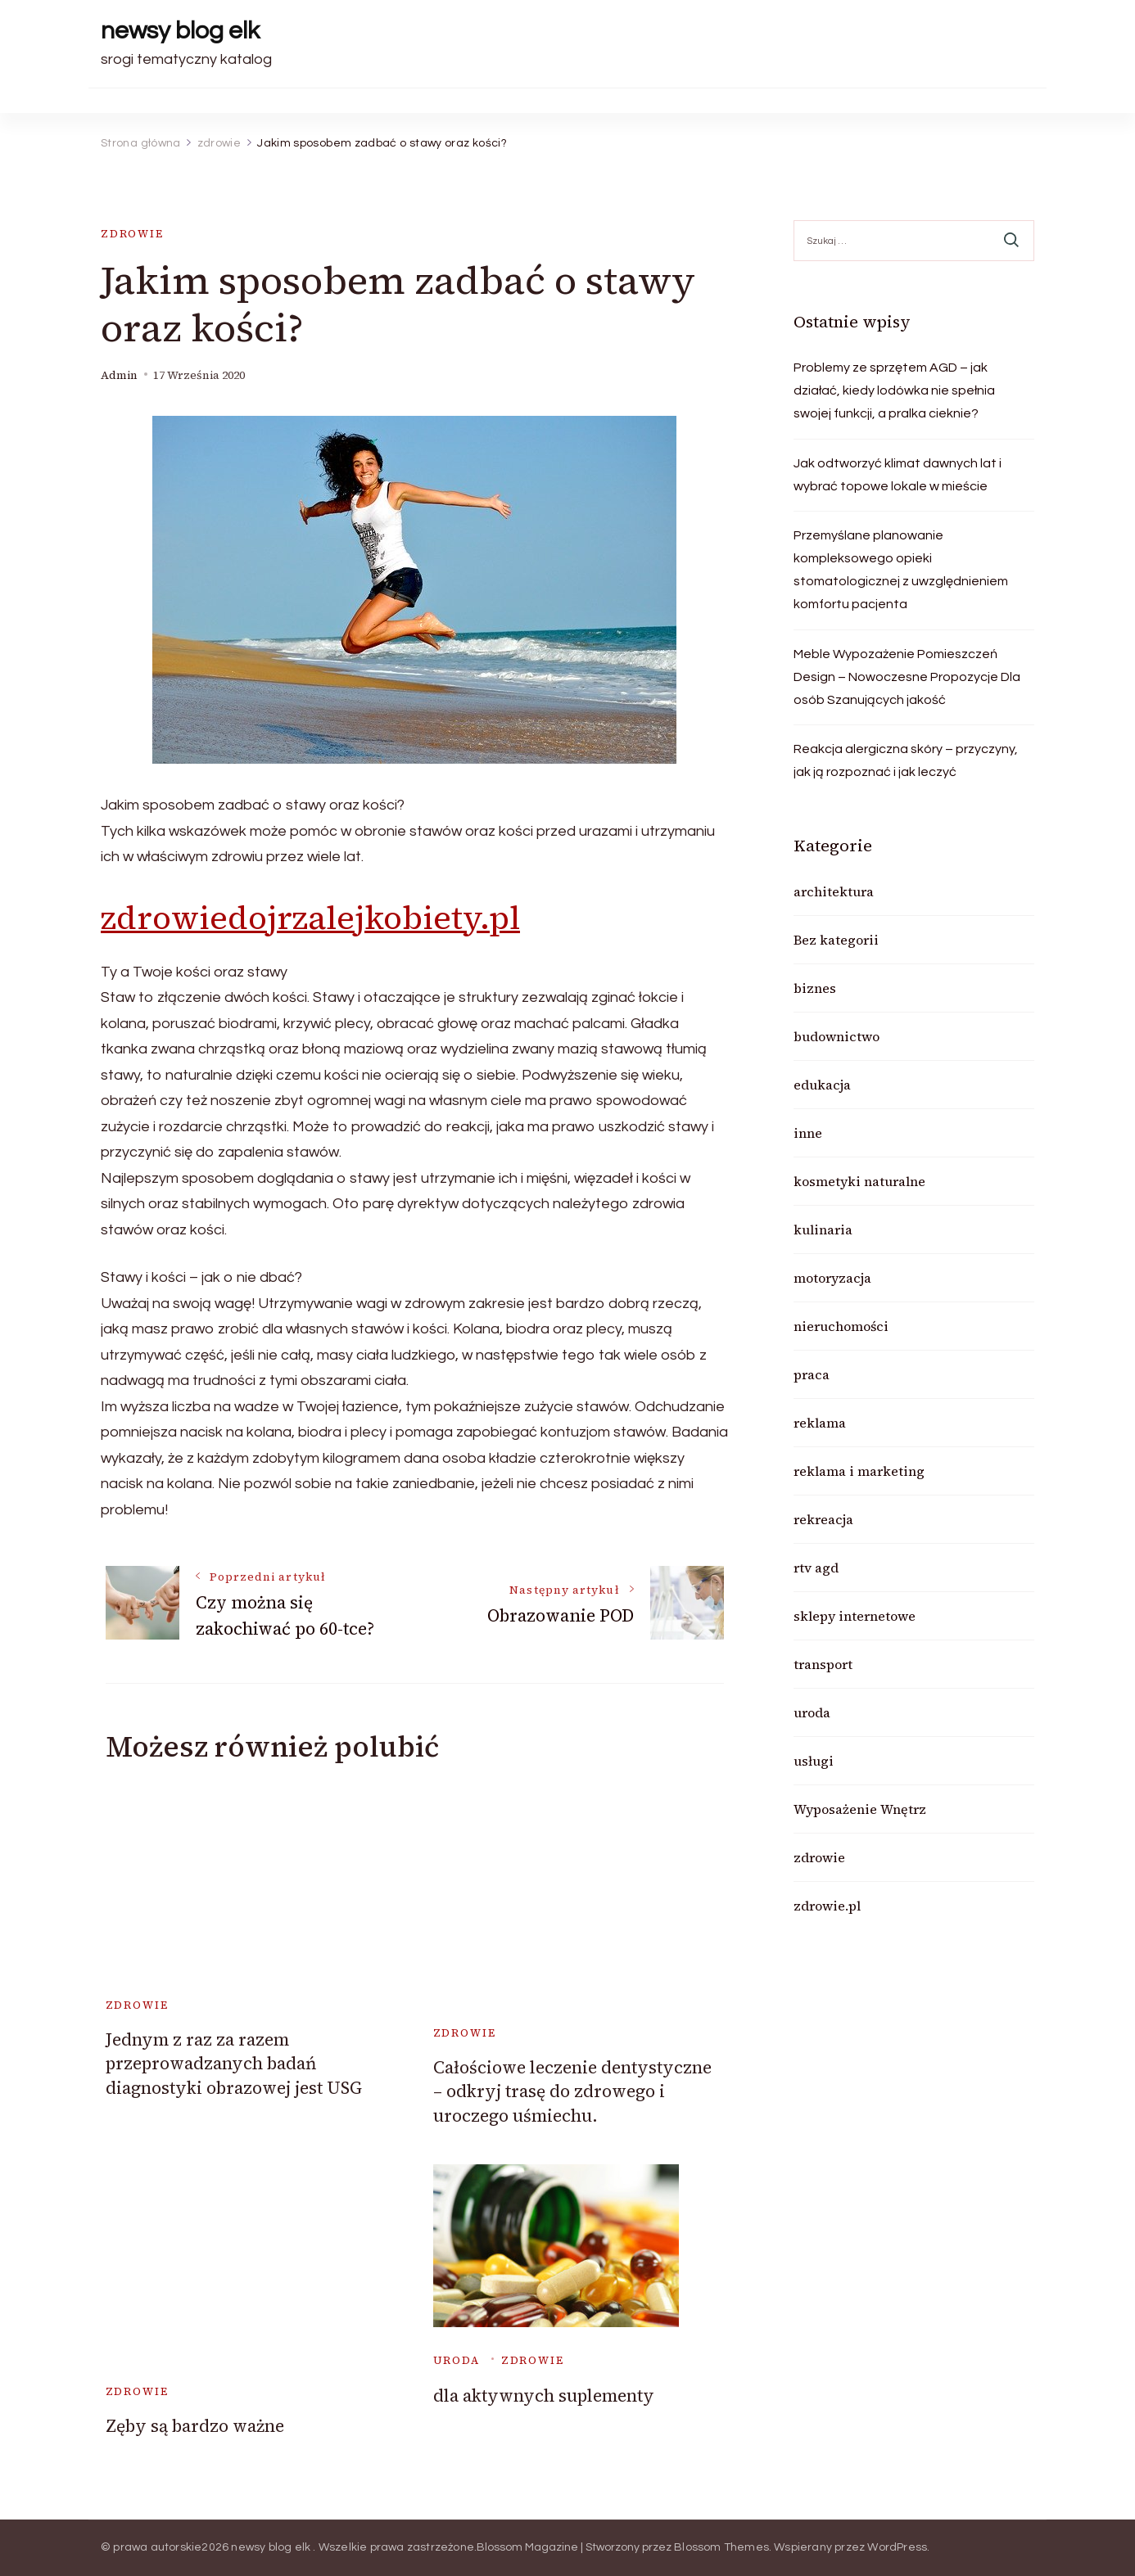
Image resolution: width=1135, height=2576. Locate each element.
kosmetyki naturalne (859, 1181)
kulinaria (823, 1229)
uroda (456, 2360)
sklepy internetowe (855, 1616)
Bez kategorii (836, 940)
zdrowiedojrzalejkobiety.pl (310, 918)
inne (808, 1133)
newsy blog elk (180, 30)
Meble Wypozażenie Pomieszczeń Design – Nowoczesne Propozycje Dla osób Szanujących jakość (907, 676)
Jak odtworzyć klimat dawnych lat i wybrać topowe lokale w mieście (898, 475)
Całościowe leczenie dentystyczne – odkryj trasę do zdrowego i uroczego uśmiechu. (572, 2091)
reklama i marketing (859, 1471)
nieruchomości (841, 1326)
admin (119, 375)
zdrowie (132, 234)
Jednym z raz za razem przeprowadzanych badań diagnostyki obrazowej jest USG (234, 2064)
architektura (834, 891)
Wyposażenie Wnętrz (860, 1809)
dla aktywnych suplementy (543, 2395)
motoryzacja (832, 1278)
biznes (815, 988)
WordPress (897, 2547)
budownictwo (837, 1036)
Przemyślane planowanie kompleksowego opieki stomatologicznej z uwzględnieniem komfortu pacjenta (901, 570)
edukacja (822, 1085)
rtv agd (816, 1568)
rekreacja (823, 1519)
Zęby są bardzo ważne (195, 2426)
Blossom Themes (721, 2547)
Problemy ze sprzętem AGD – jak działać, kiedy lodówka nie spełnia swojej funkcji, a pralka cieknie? (894, 390)
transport (823, 1664)
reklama (820, 1423)
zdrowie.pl (827, 1906)
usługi (814, 1761)
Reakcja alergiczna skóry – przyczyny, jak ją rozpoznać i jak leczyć (906, 760)
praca (812, 1374)
